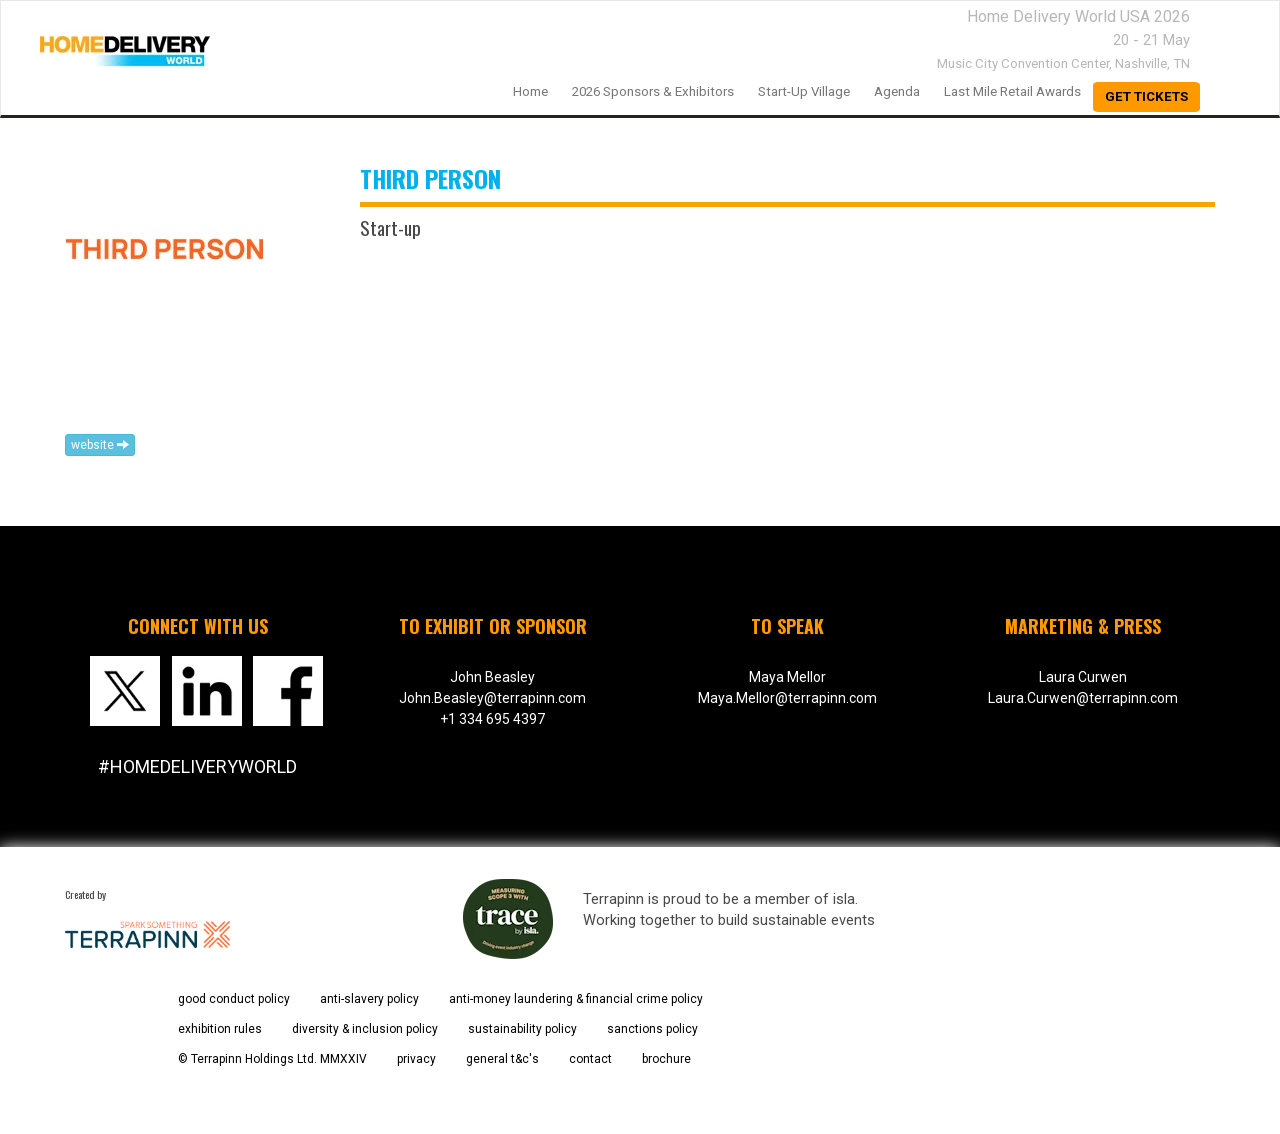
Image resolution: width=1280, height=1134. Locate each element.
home (530, 91)
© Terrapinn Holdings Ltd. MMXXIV (272, 1059)
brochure (666, 1059)
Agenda (897, 91)
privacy (416, 1059)
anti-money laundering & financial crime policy (576, 999)
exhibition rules (220, 1029)
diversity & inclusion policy (365, 1029)
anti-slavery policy (369, 999)
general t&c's (502, 1059)
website (100, 445)
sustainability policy (522, 1029)
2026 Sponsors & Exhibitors (653, 91)
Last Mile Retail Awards (1012, 91)
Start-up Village (804, 91)
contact (590, 1059)
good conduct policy (234, 999)
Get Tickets (1146, 96)
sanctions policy (652, 1029)
